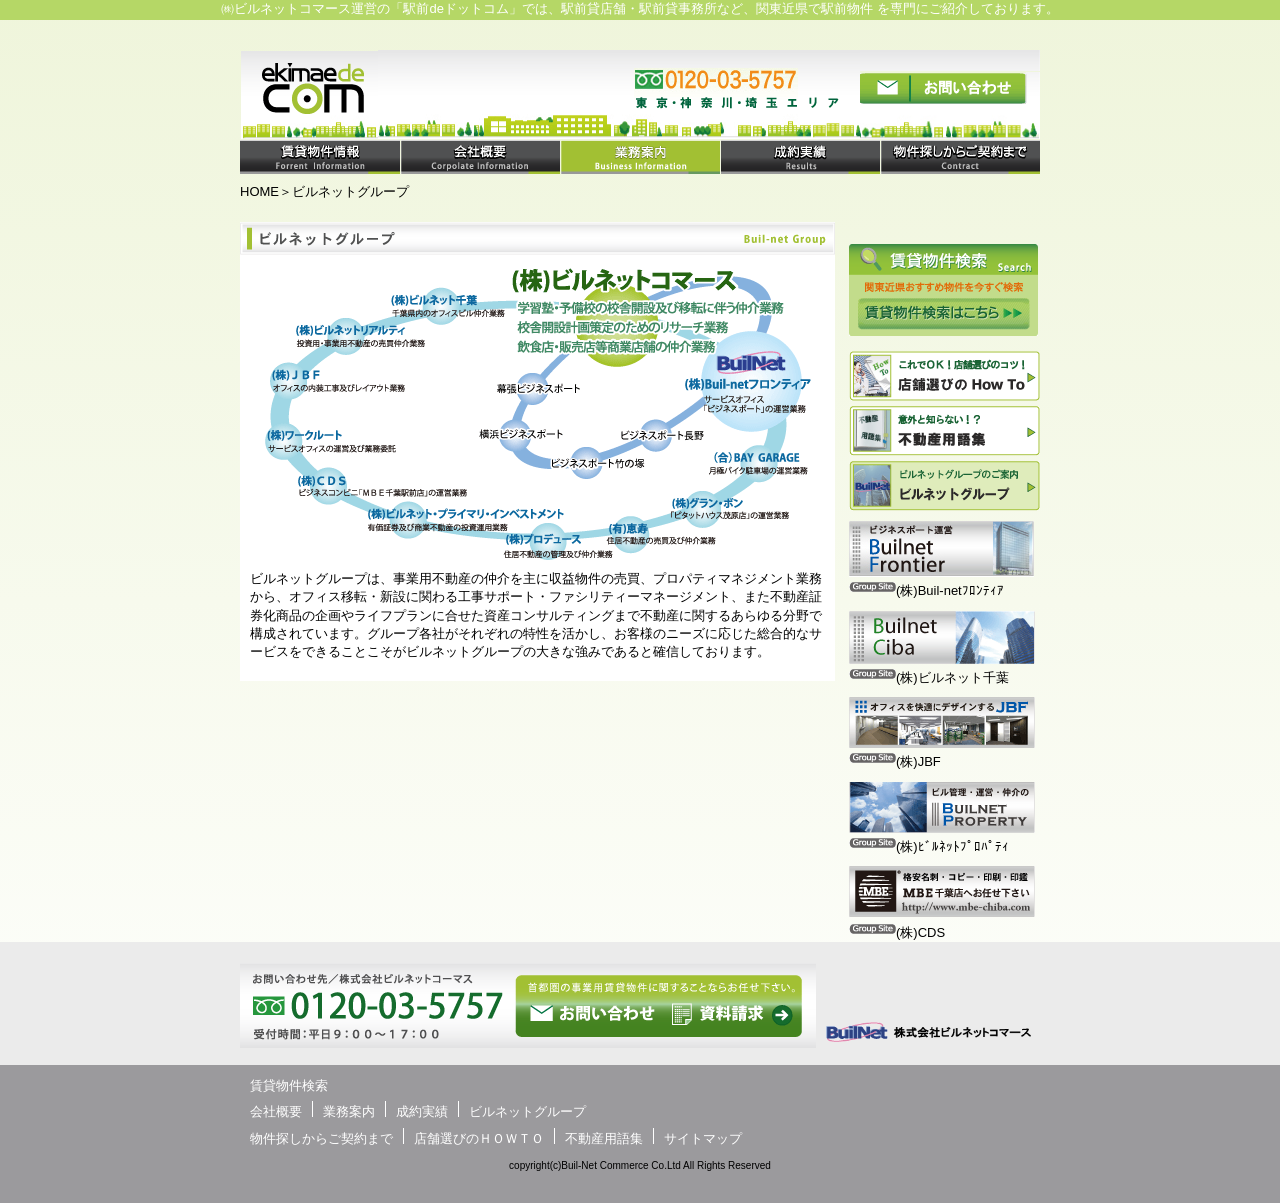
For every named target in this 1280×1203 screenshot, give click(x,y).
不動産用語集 (604, 1139)
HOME (259, 191)
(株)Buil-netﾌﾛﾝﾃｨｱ (950, 590)
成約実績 (422, 1112)
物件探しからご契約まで (321, 1139)
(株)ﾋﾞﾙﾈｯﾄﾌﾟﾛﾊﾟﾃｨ (952, 846)
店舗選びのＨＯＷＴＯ (479, 1139)
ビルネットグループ (527, 1112)
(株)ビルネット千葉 (952, 677)
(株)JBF (918, 761)
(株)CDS (920, 932)
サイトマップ (703, 1139)
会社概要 (276, 1112)
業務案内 (349, 1112)
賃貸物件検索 (289, 1085)
